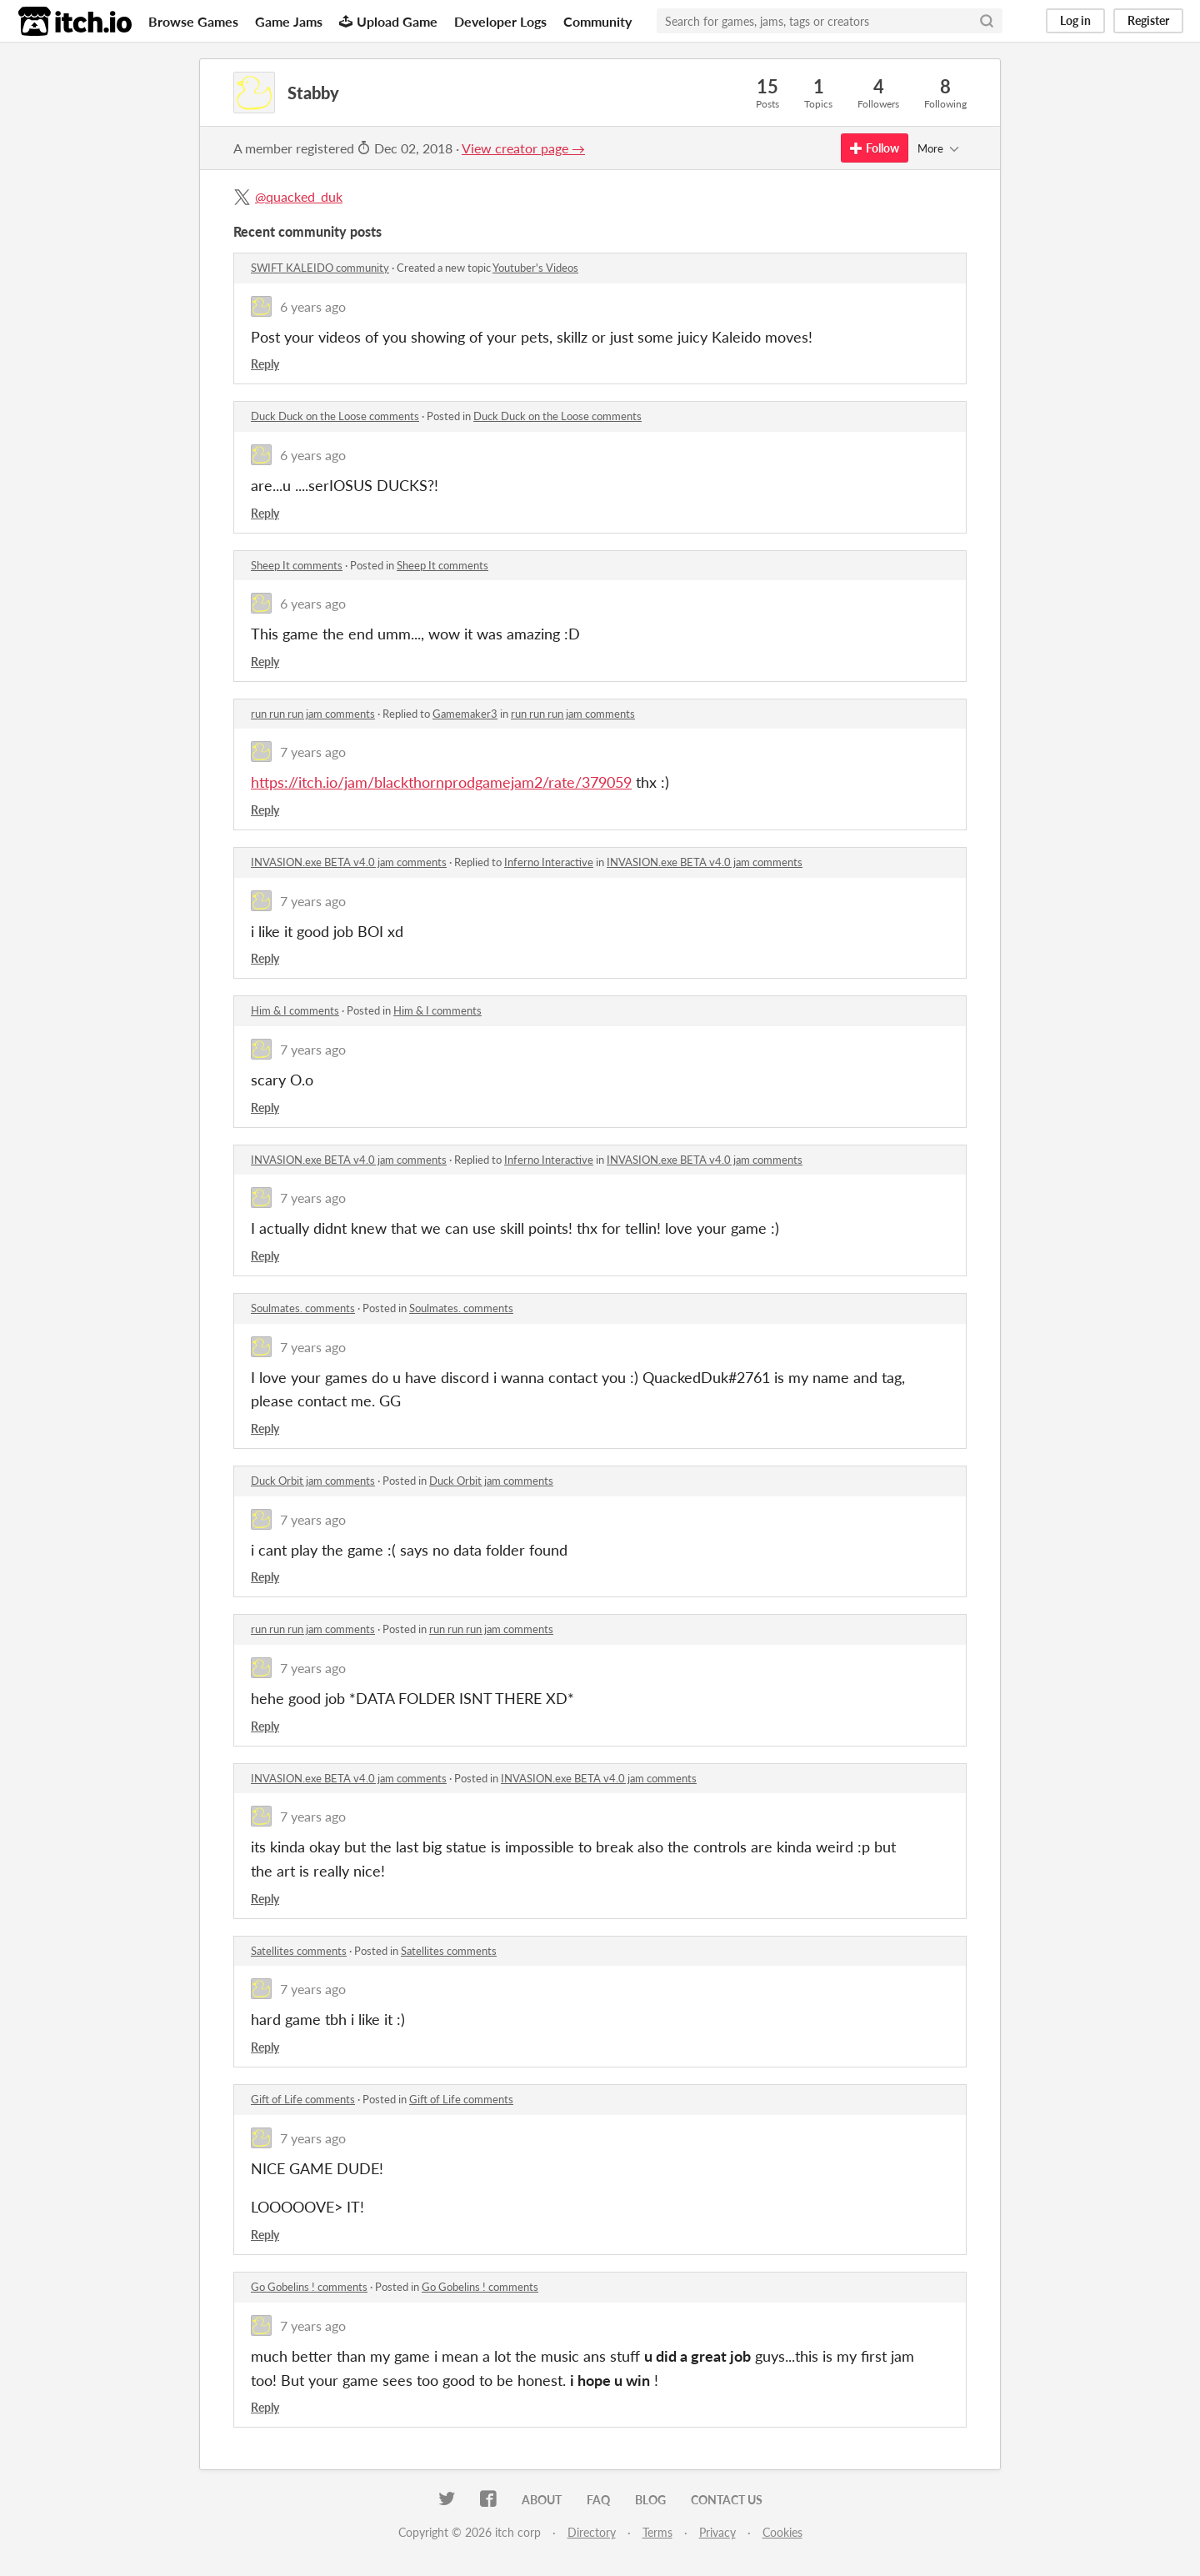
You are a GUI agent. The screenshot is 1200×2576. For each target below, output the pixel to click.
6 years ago (313, 306)
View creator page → (523, 148)
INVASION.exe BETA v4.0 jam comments (349, 862)
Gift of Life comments (303, 2099)
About (542, 2500)
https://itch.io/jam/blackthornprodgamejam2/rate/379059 (441, 782)
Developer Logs (500, 21)
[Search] (986, 20)
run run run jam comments (313, 713)
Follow (874, 148)
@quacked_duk (298, 196)
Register (1148, 20)
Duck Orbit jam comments (313, 1480)
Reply (265, 364)
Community (597, 21)
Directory (592, 2532)
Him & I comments (295, 1010)
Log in (1075, 20)
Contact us (726, 2500)
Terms (657, 2532)
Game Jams (288, 21)
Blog (650, 2500)
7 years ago (313, 751)
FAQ (598, 2500)
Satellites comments (299, 1950)
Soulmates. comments (303, 1308)
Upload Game (388, 21)
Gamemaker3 (465, 713)
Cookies (782, 2532)
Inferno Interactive (548, 862)
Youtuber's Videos (535, 267)
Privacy (717, 2532)
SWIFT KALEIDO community (320, 267)
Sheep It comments (296, 565)
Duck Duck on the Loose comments (335, 416)
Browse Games (193, 21)
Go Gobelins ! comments (309, 2286)
